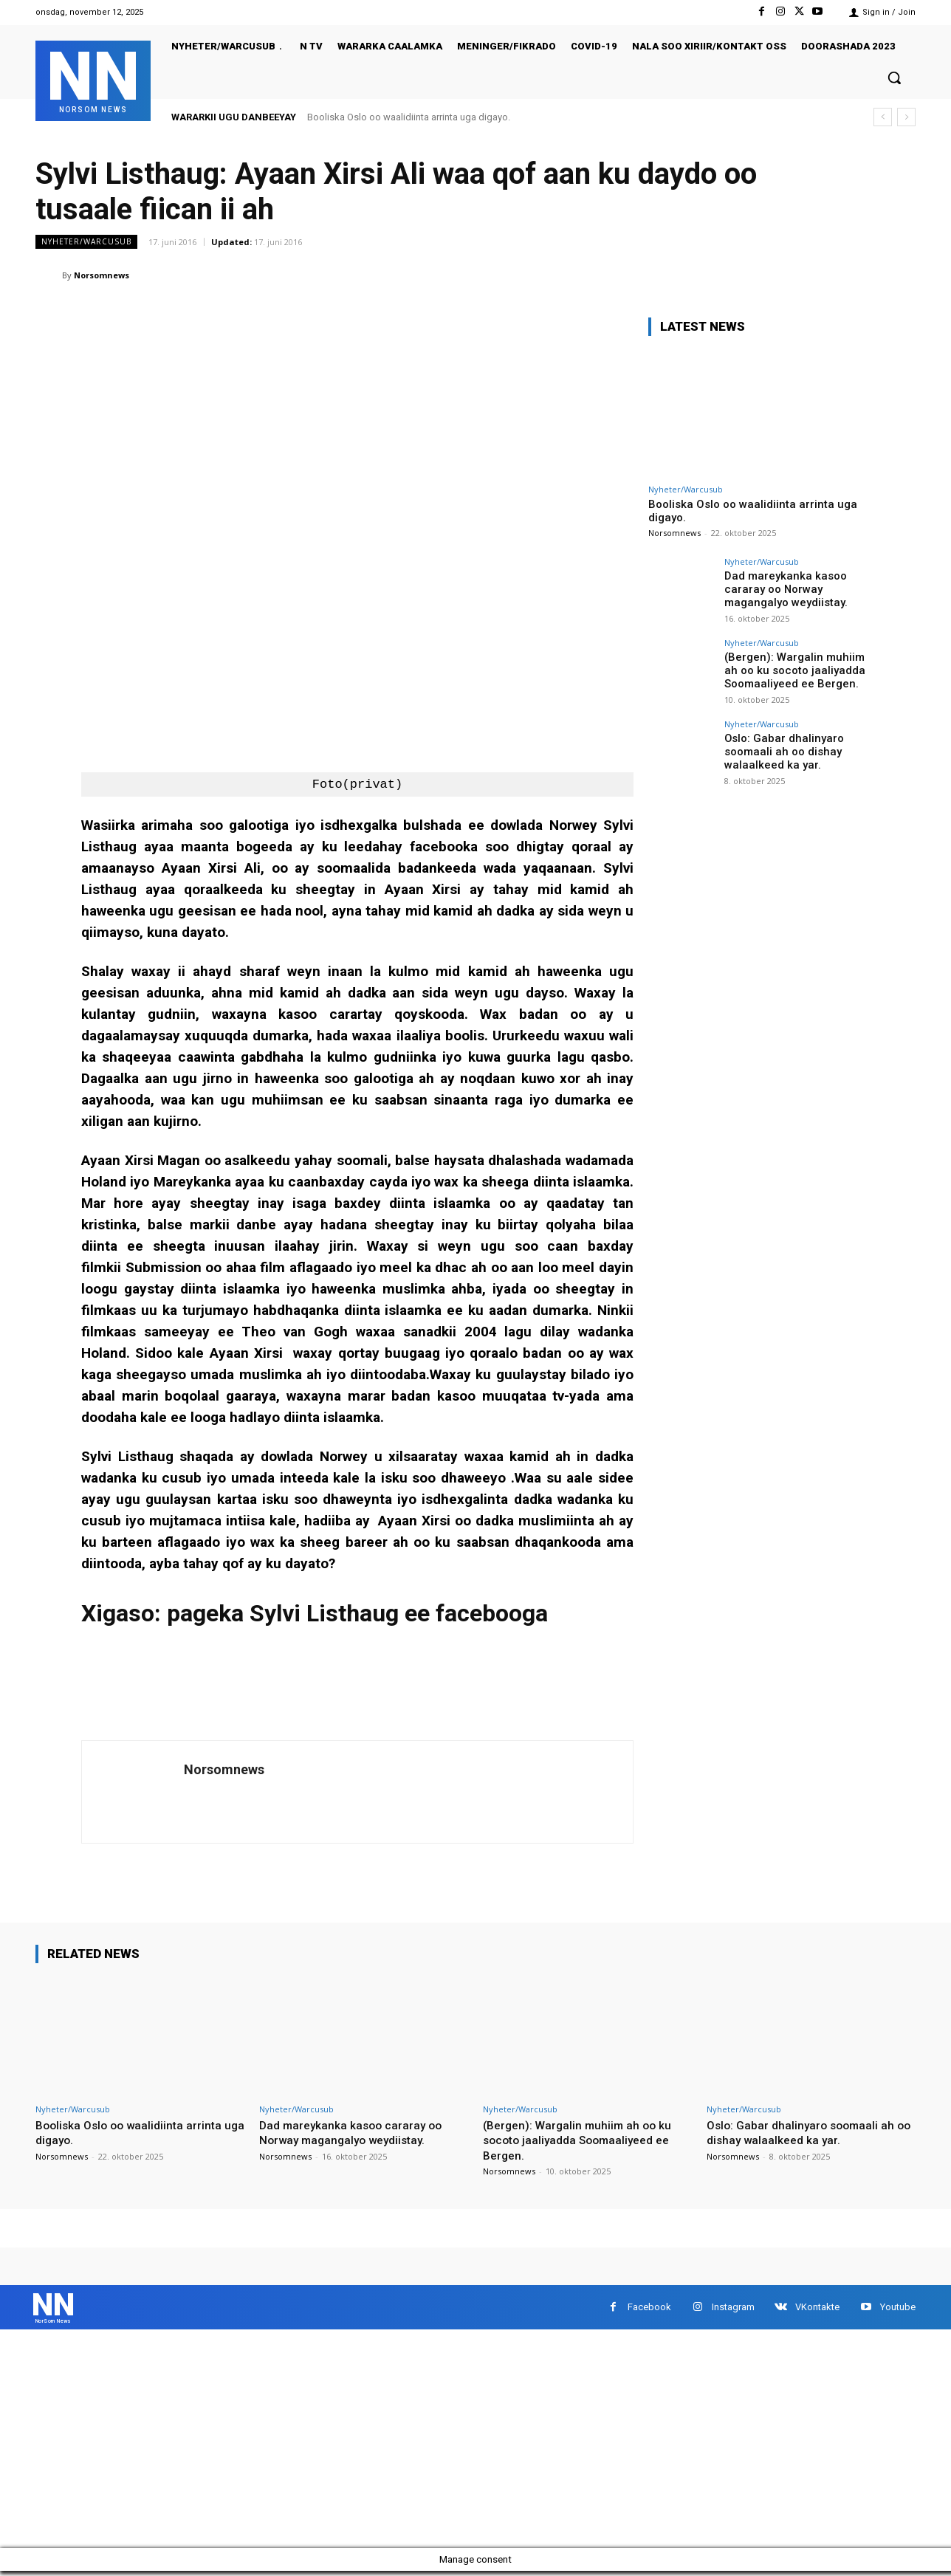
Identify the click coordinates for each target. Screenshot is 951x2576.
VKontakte (817, 2309)
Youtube (898, 2309)
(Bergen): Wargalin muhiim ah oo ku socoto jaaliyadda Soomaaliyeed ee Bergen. (796, 669)
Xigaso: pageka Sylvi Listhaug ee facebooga (314, 1613)
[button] (894, 77)
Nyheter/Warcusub (86, 242)
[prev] (882, 117)
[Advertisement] (443, 2443)
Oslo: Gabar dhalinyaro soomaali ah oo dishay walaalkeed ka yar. (780, 750)
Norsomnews (101, 275)
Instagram (733, 2309)
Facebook (649, 2309)
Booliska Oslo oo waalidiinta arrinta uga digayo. (408, 117)
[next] (906, 117)
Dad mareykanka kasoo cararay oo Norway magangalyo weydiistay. (782, 588)
